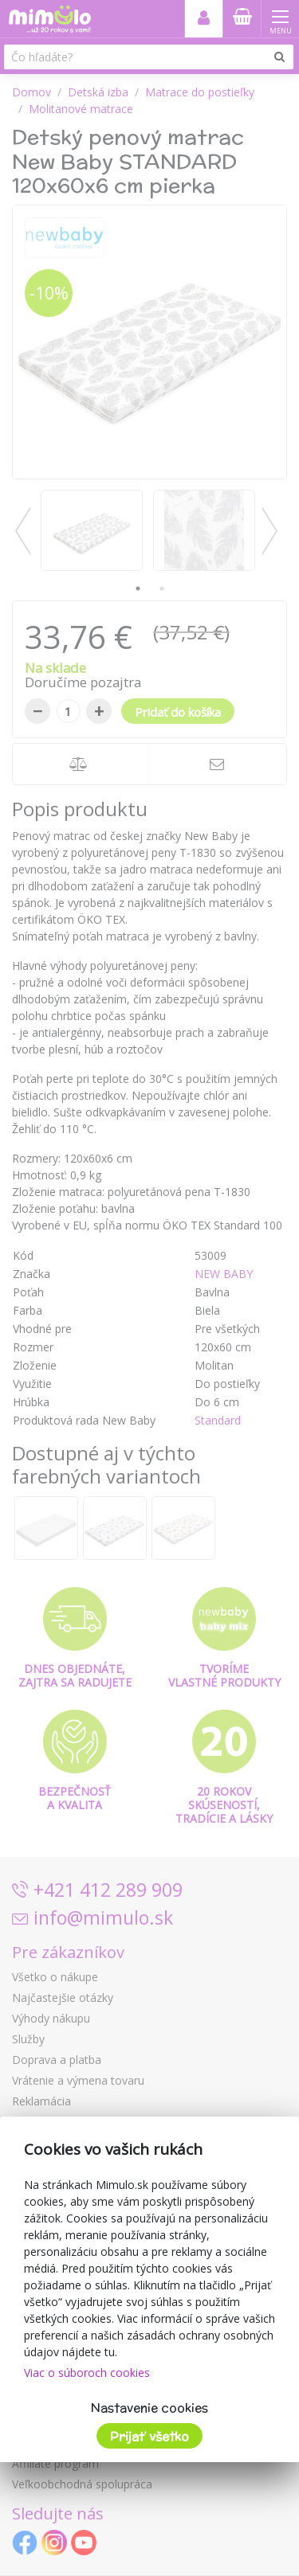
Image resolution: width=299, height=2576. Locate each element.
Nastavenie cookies (149, 2407)
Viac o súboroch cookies (87, 2372)
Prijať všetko (149, 2436)
